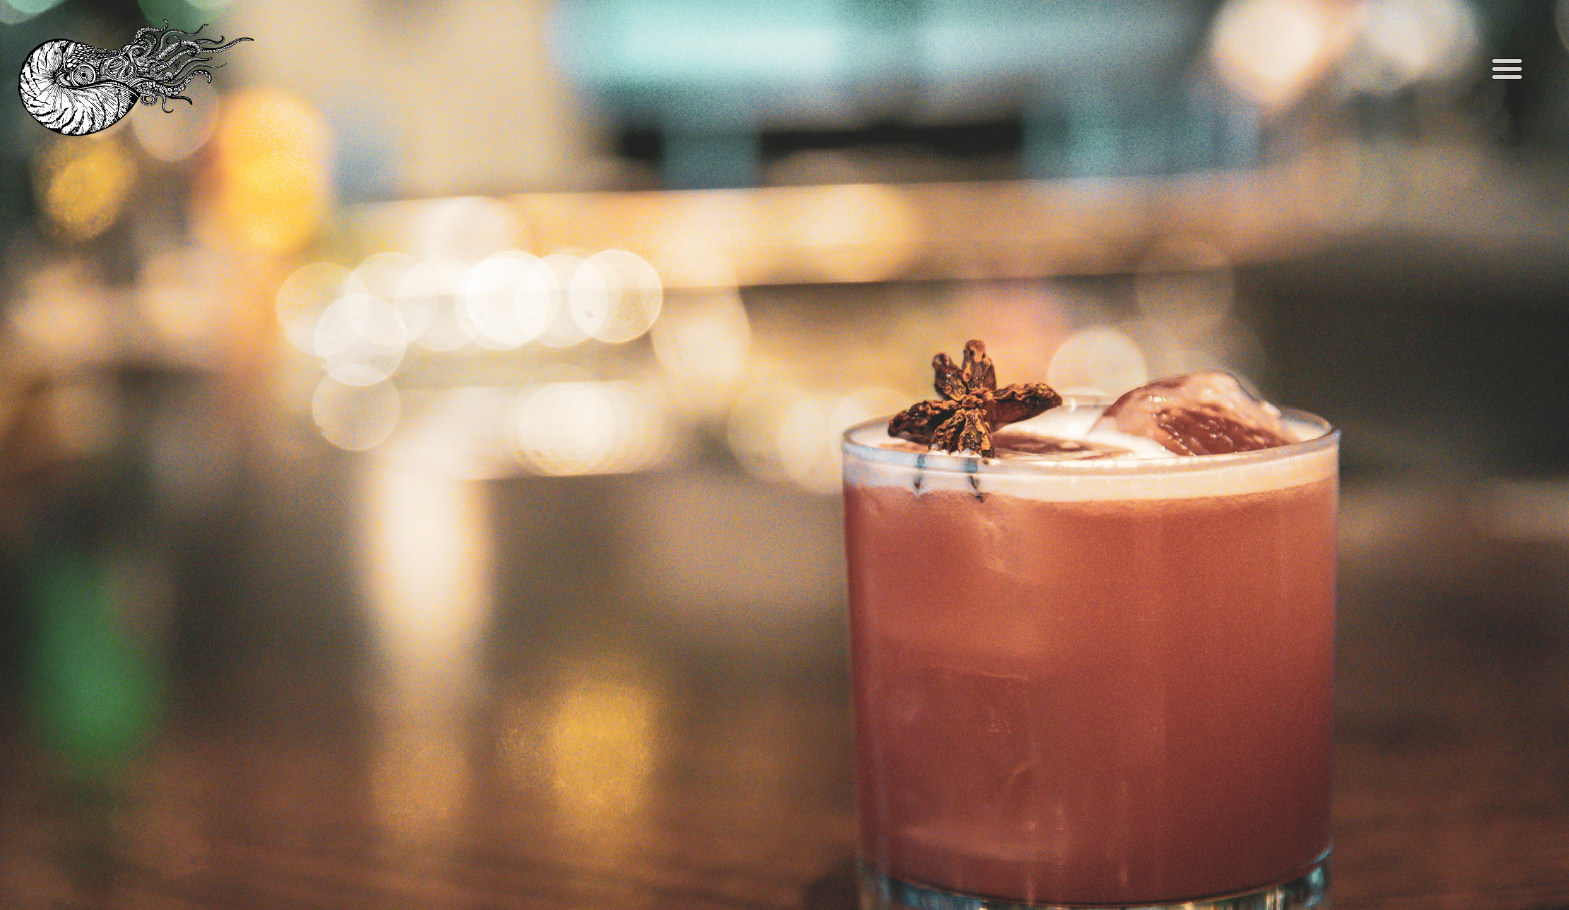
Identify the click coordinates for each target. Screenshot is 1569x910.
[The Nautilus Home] (150, 77)
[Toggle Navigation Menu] (1507, 69)
